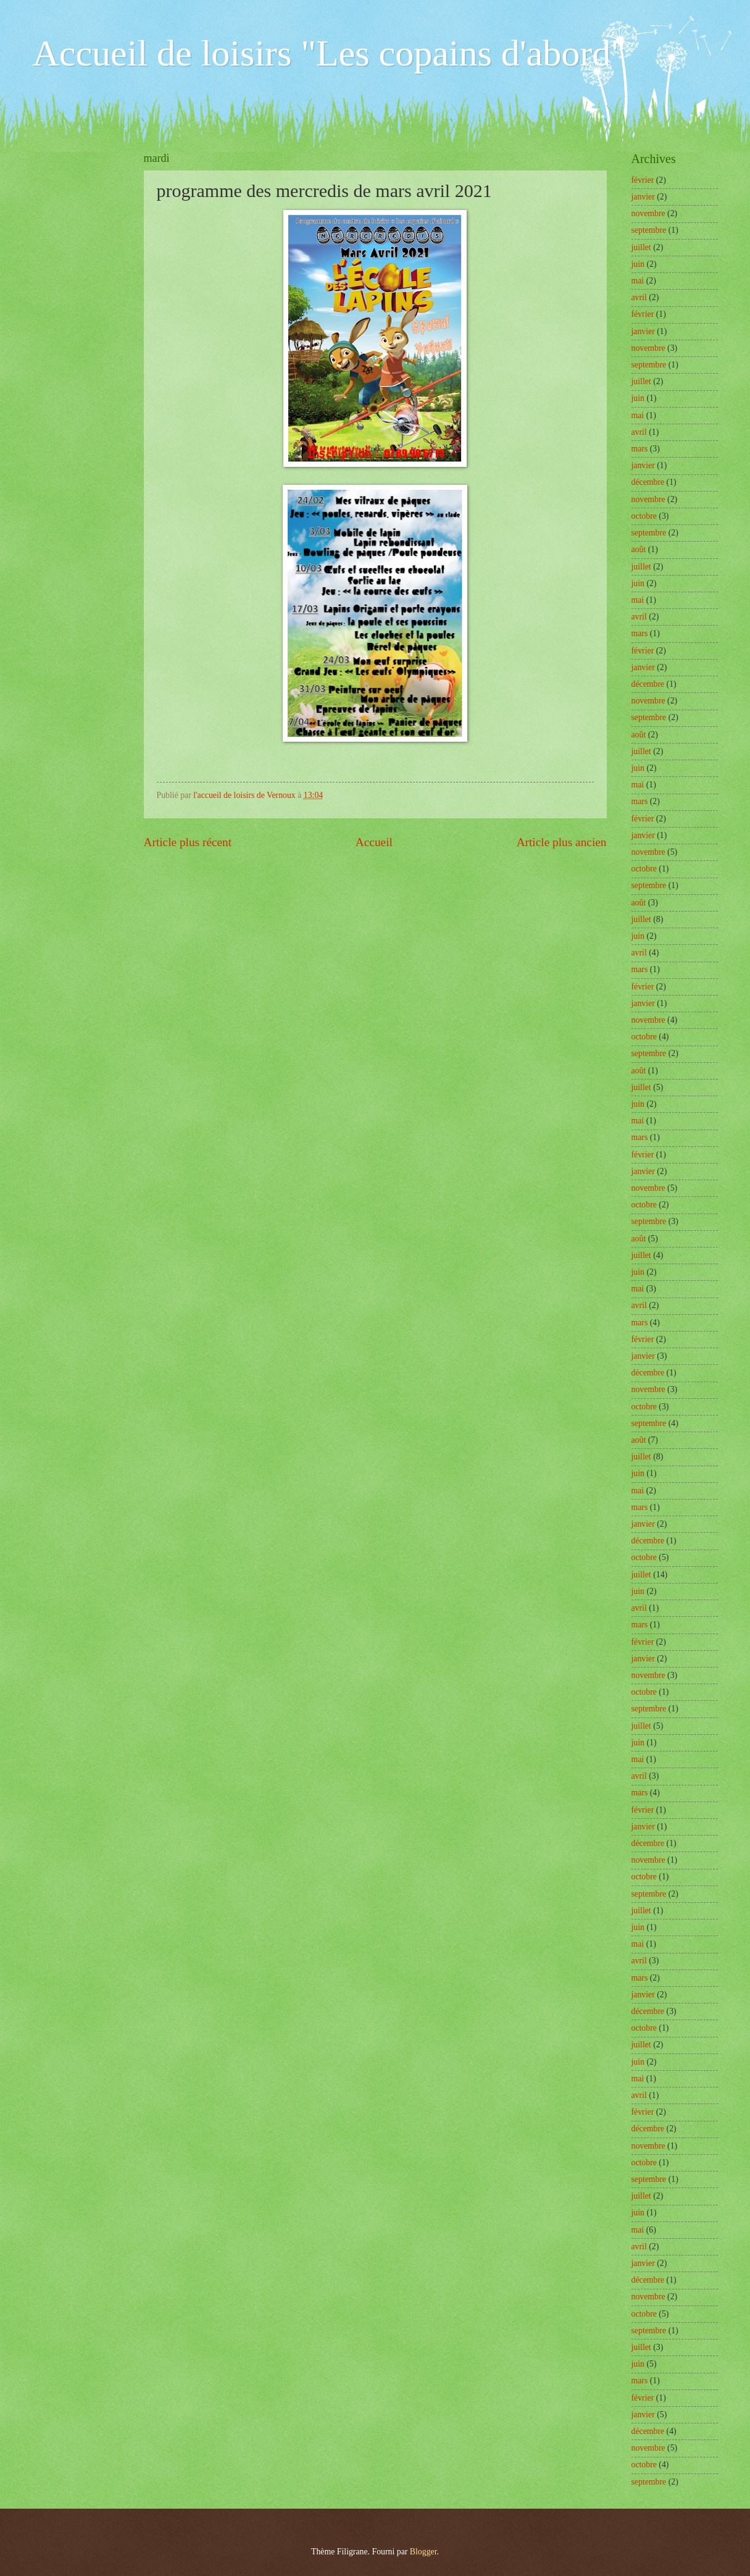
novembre (648, 213)
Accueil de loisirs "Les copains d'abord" (329, 53)
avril (639, 297)
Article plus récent (188, 842)
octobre (644, 516)
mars (639, 448)
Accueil (374, 842)
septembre (649, 230)
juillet (641, 247)
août (638, 549)
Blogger (423, 2551)
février (642, 180)
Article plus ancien (562, 842)
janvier (643, 196)
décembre (648, 482)
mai (637, 280)
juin (637, 264)
